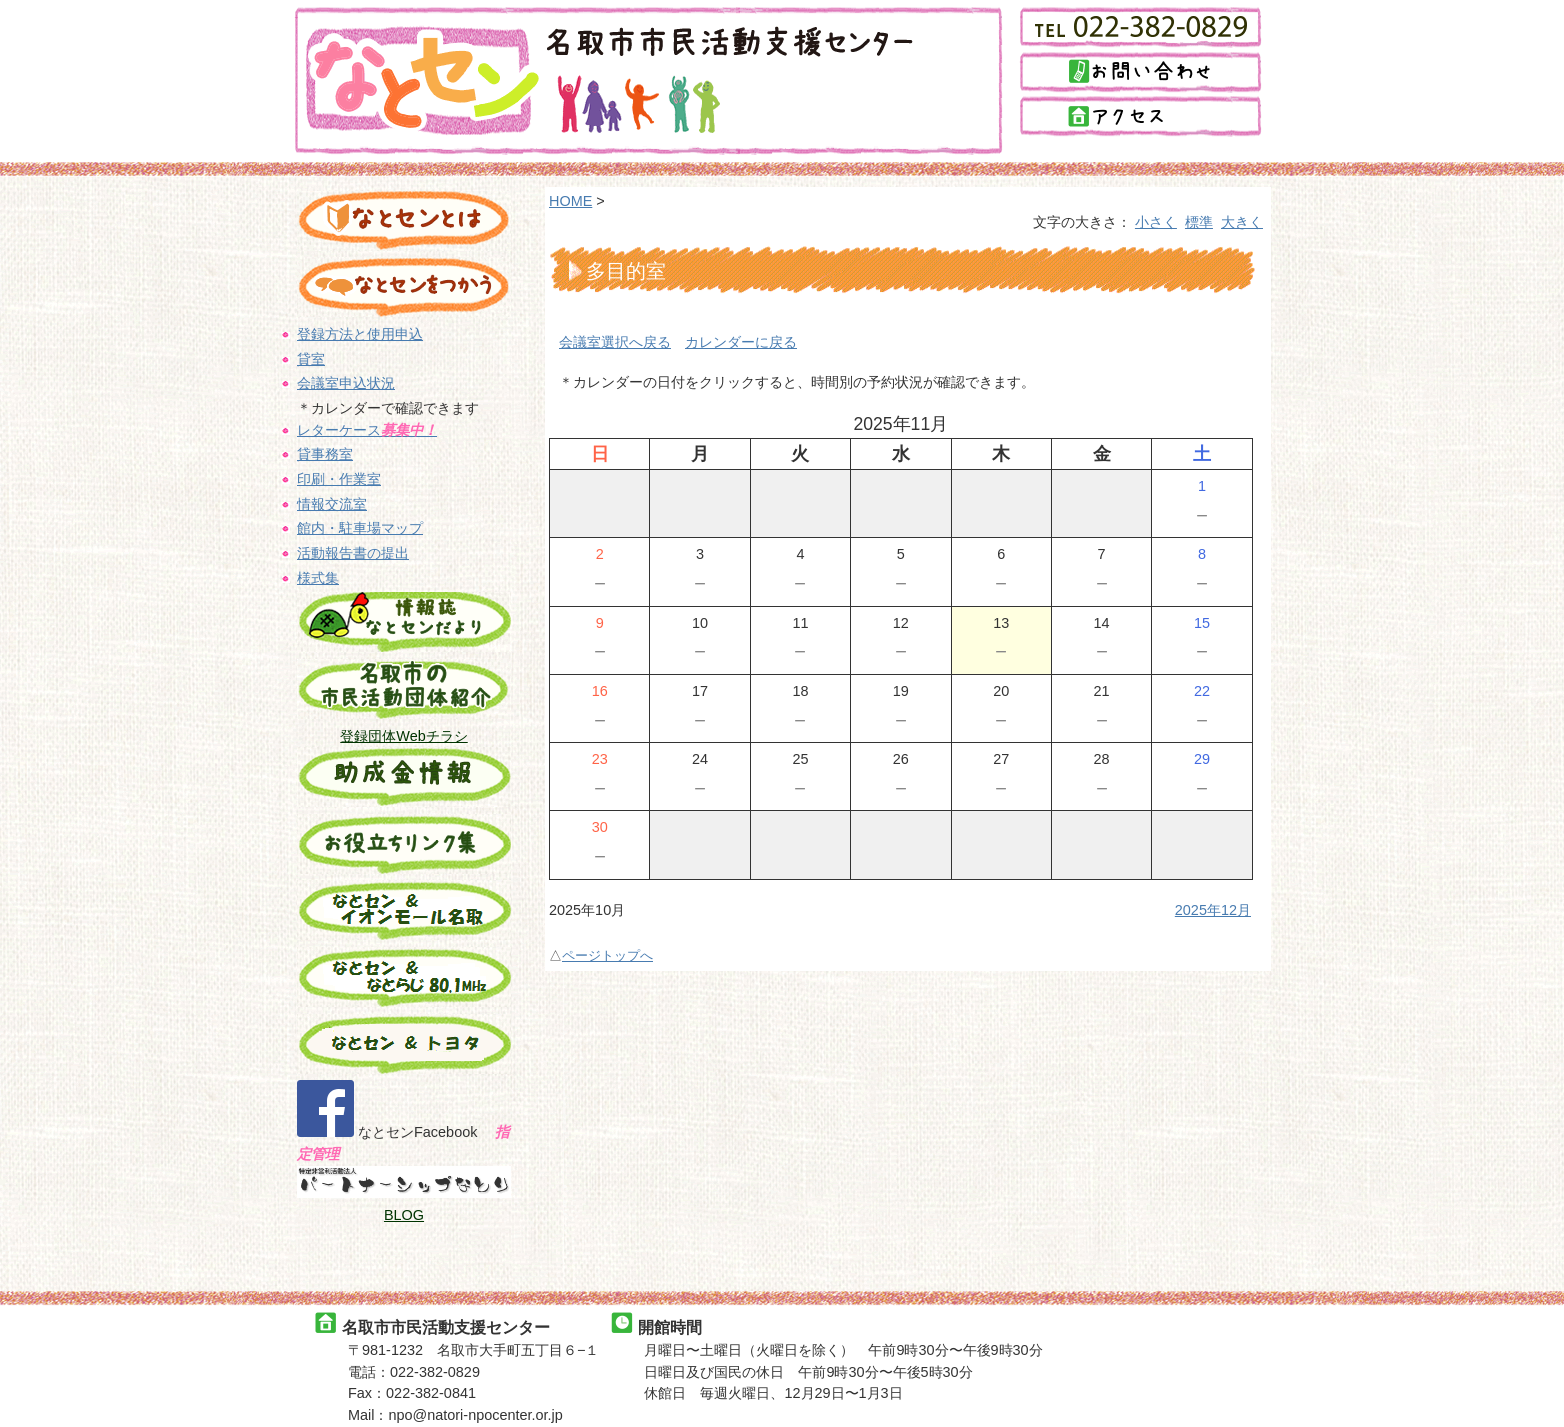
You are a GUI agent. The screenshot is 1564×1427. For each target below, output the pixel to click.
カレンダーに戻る (741, 338)
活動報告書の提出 (353, 545)
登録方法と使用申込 (360, 332)
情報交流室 (332, 497)
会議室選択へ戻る (615, 338)
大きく (1242, 221)
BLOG (404, 1198)
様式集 (318, 569)
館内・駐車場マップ (360, 521)
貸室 (311, 356)
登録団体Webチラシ (404, 725)
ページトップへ (607, 947)
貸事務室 (325, 449)
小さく (1157, 221)
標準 (1199, 221)
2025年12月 (1213, 901)
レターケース (367, 425)
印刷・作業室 (339, 473)
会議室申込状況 (346, 380)
